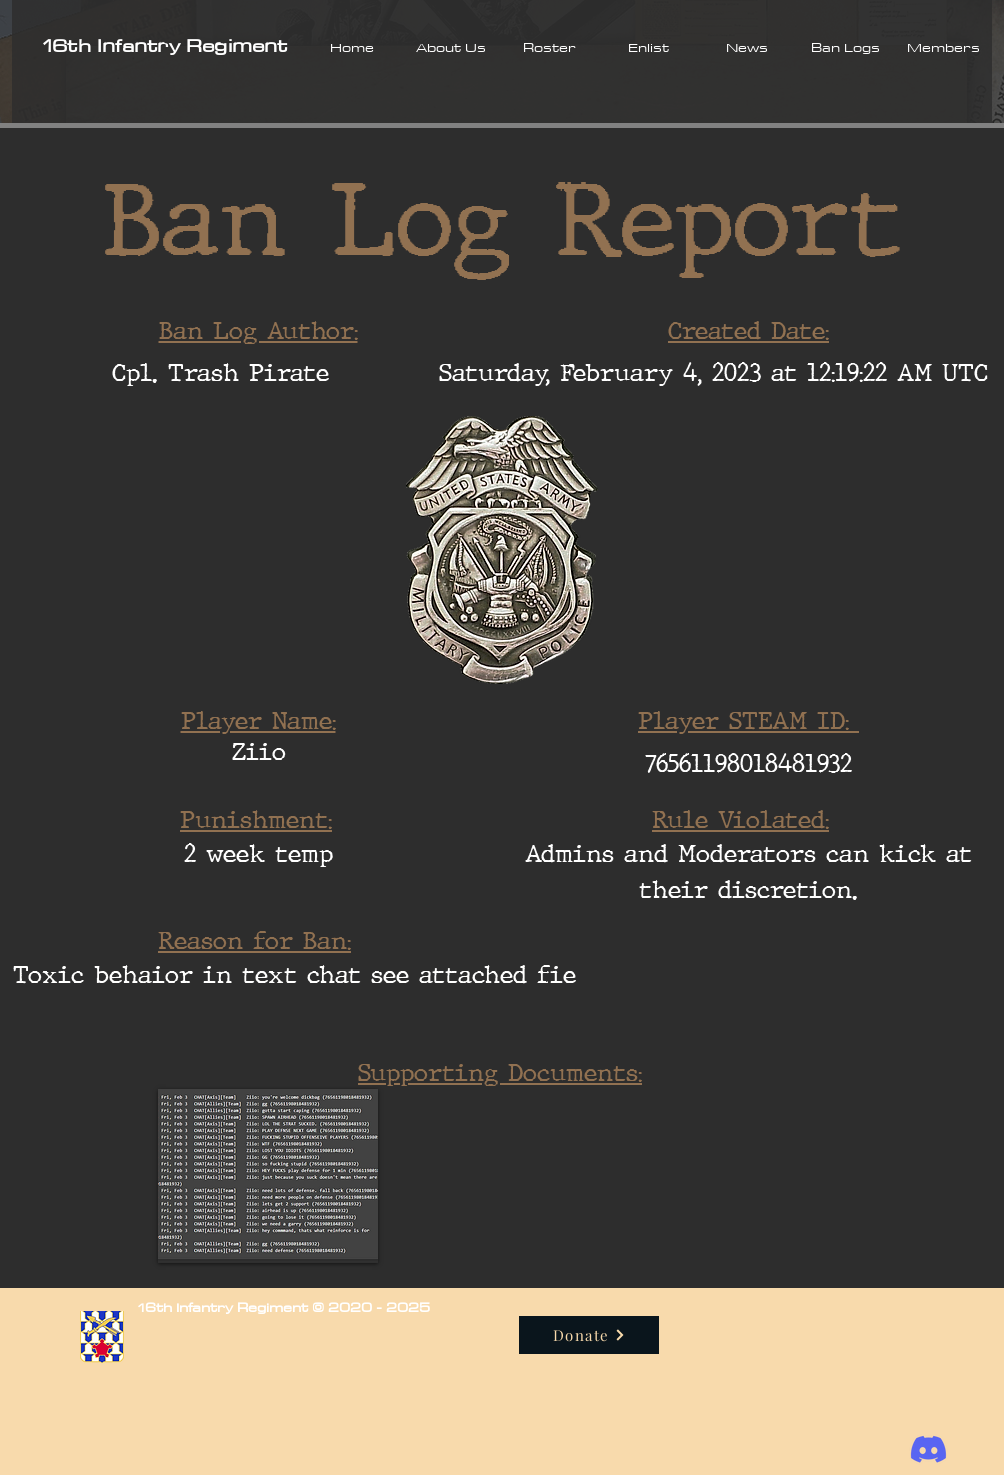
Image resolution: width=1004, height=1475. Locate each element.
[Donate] (589, 1335)
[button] (450, 47)
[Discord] (928, 1449)
